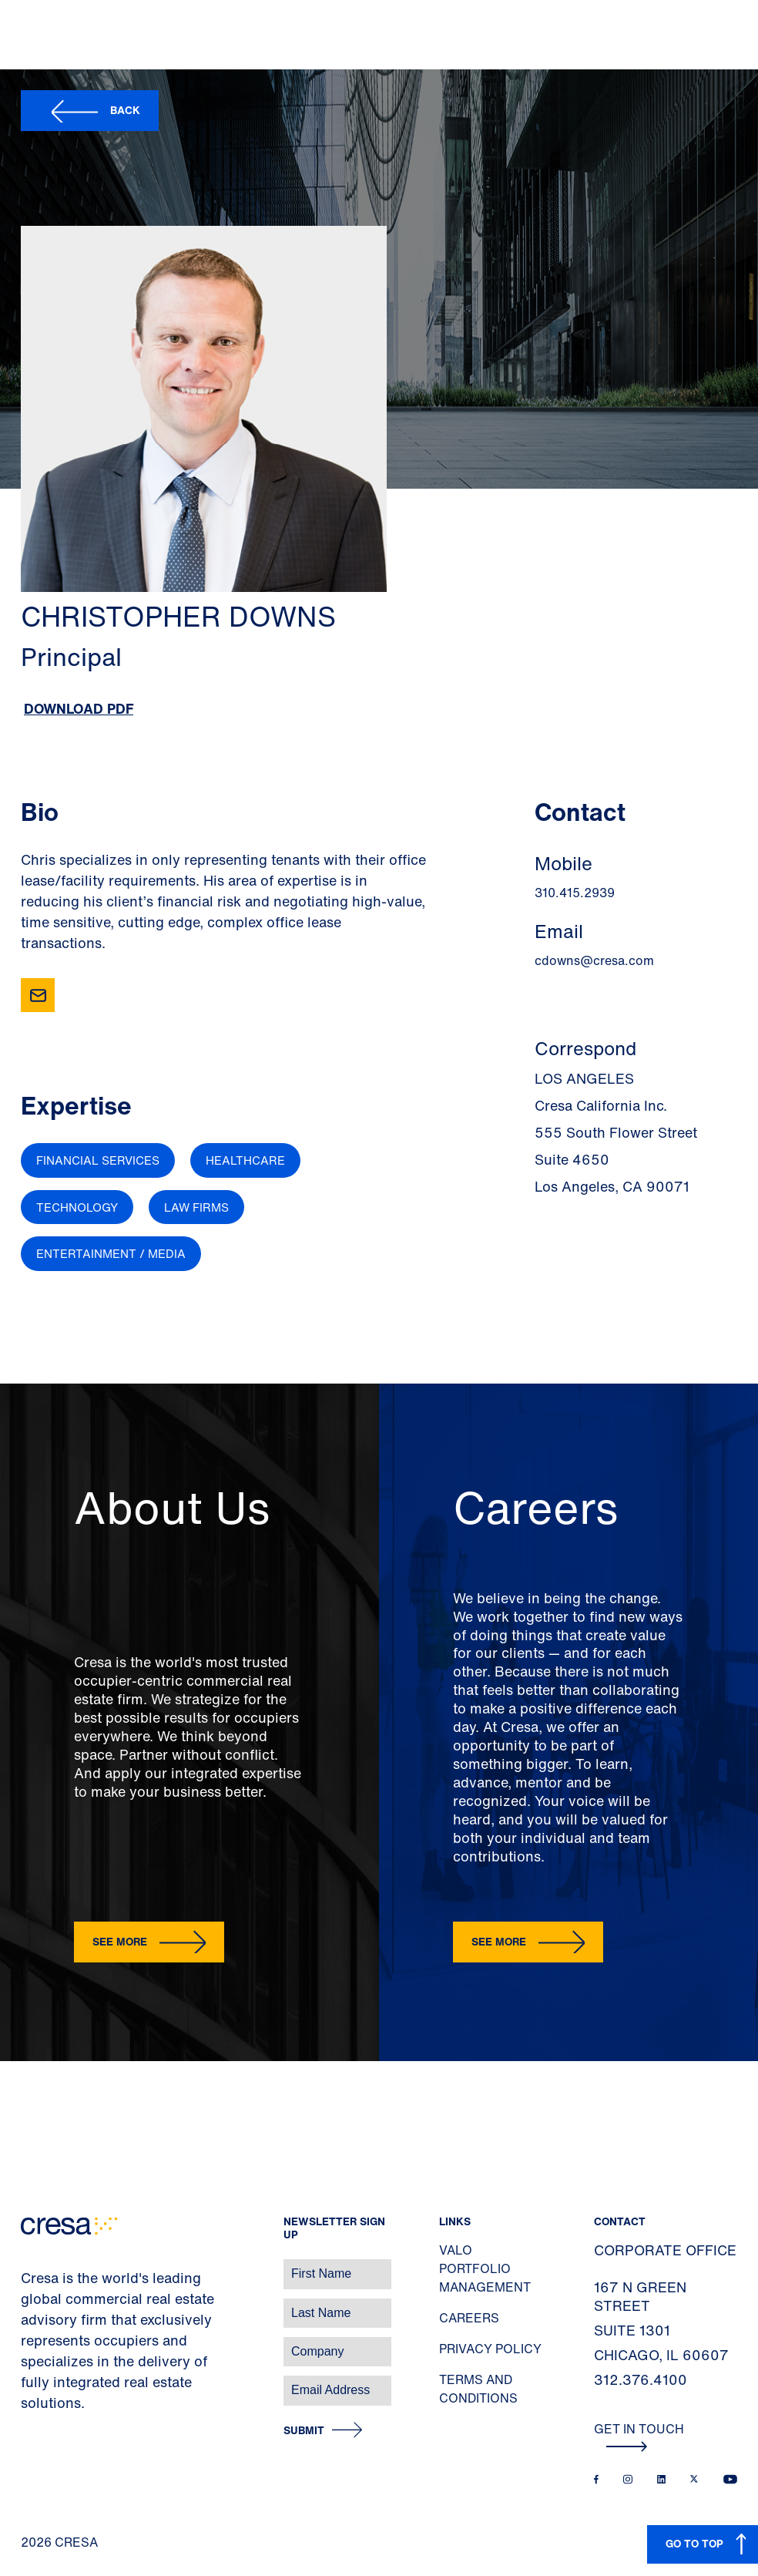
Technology (77, 1207)
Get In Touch (639, 2436)
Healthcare (245, 1160)
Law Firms (196, 1207)
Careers (469, 2318)
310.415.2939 (575, 892)
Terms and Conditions (478, 2388)
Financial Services (97, 1160)
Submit (303, 2430)
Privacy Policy (490, 2348)
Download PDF (78, 708)
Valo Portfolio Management (485, 2268)
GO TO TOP (694, 2543)
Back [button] (125, 110)
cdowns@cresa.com (594, 960)
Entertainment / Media (111, 1253)
